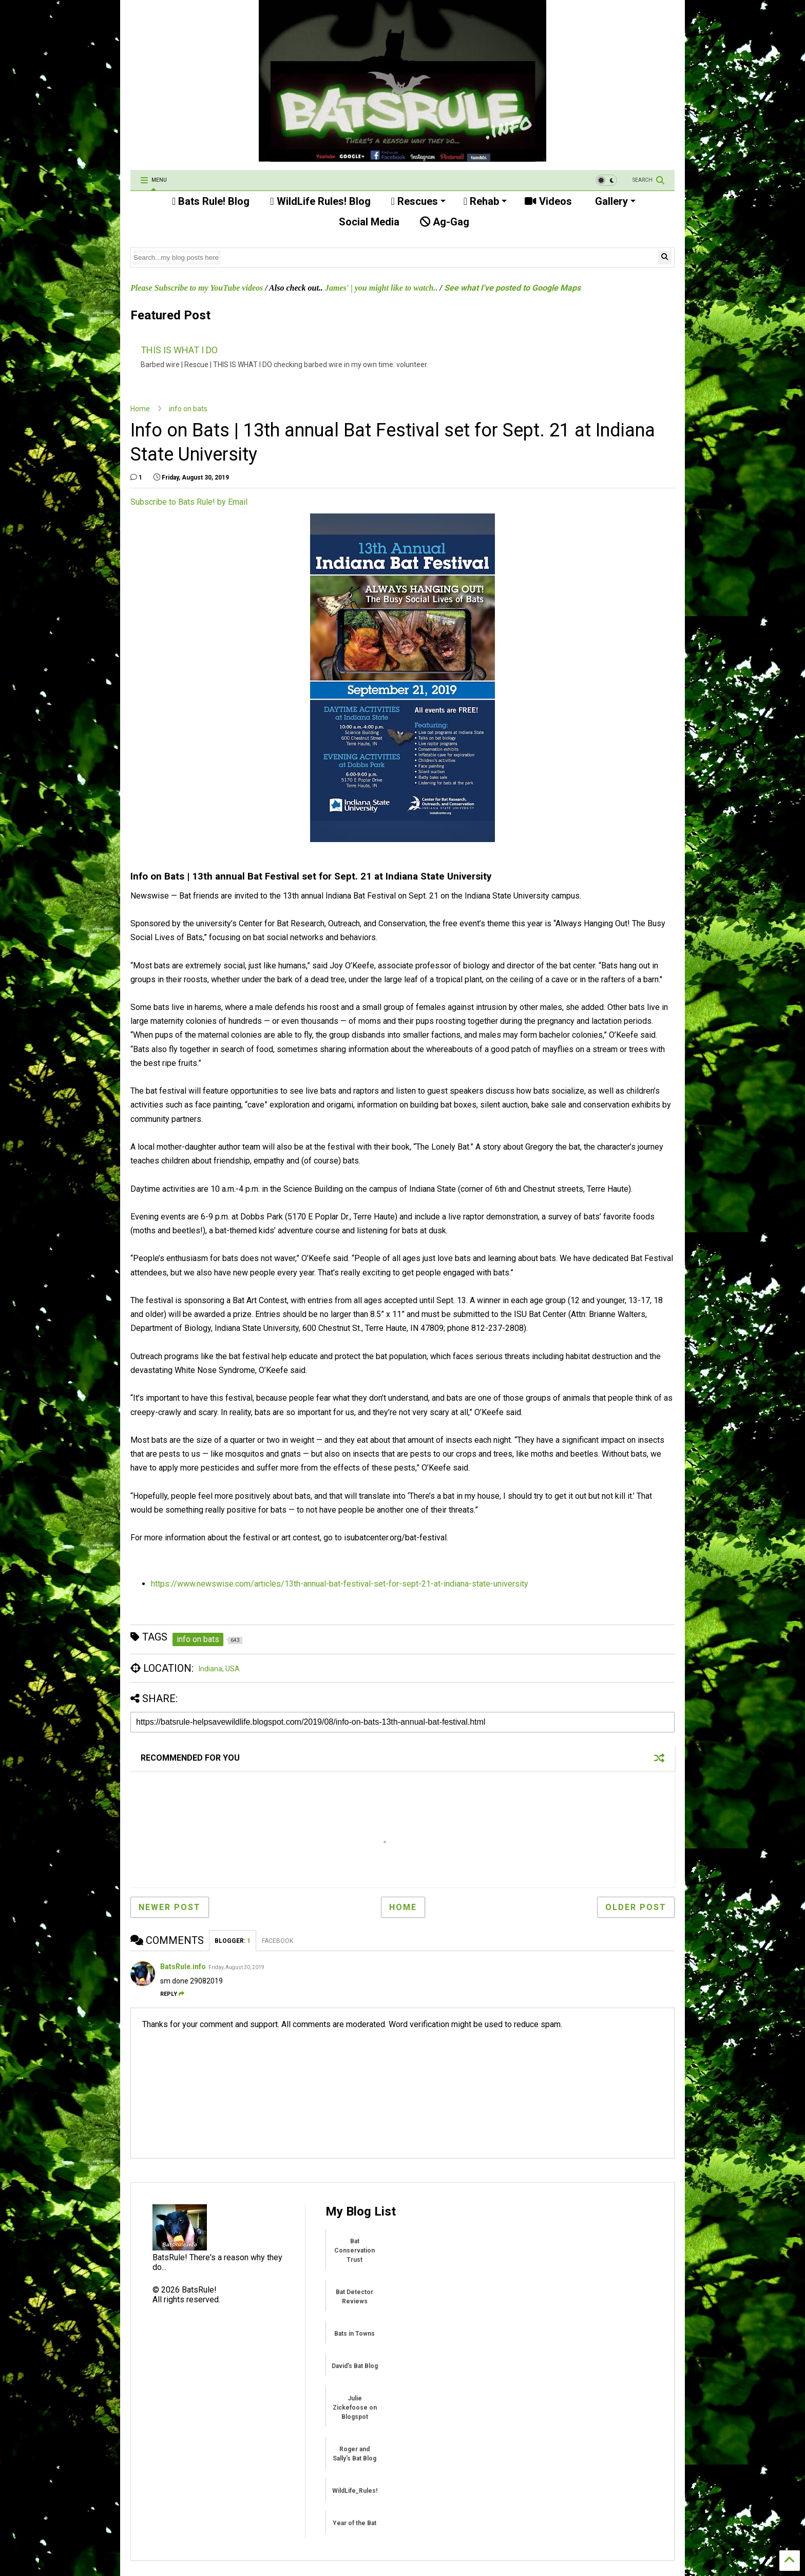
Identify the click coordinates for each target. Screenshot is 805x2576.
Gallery (614, 201)
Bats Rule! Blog (211, 201)
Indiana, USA (219, 1669)
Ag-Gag (444, 222)
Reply (172, 1994)
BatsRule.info (183, 1966)
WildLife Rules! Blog (320, 201)
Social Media (367, 222)
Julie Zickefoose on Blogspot (355, 2407)
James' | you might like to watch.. (381, 287)
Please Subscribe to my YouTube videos (196, 287)
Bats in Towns (354, 2333)
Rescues (418, 201)
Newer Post (170, 1907)
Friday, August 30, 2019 (236, 1967)
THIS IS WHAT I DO (179, 350)
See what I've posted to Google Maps (512, 288)
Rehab (485, 201)
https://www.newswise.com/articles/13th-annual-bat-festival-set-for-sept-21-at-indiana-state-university (339, 1584)
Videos (548, 201)
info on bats (188, 409)
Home (140, 409)
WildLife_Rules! (354, 2490)
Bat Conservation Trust (354, 2250)
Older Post (635, 1907)
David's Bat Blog (355, 2366)
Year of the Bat (354, 2523)
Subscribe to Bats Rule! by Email (188, 502)
